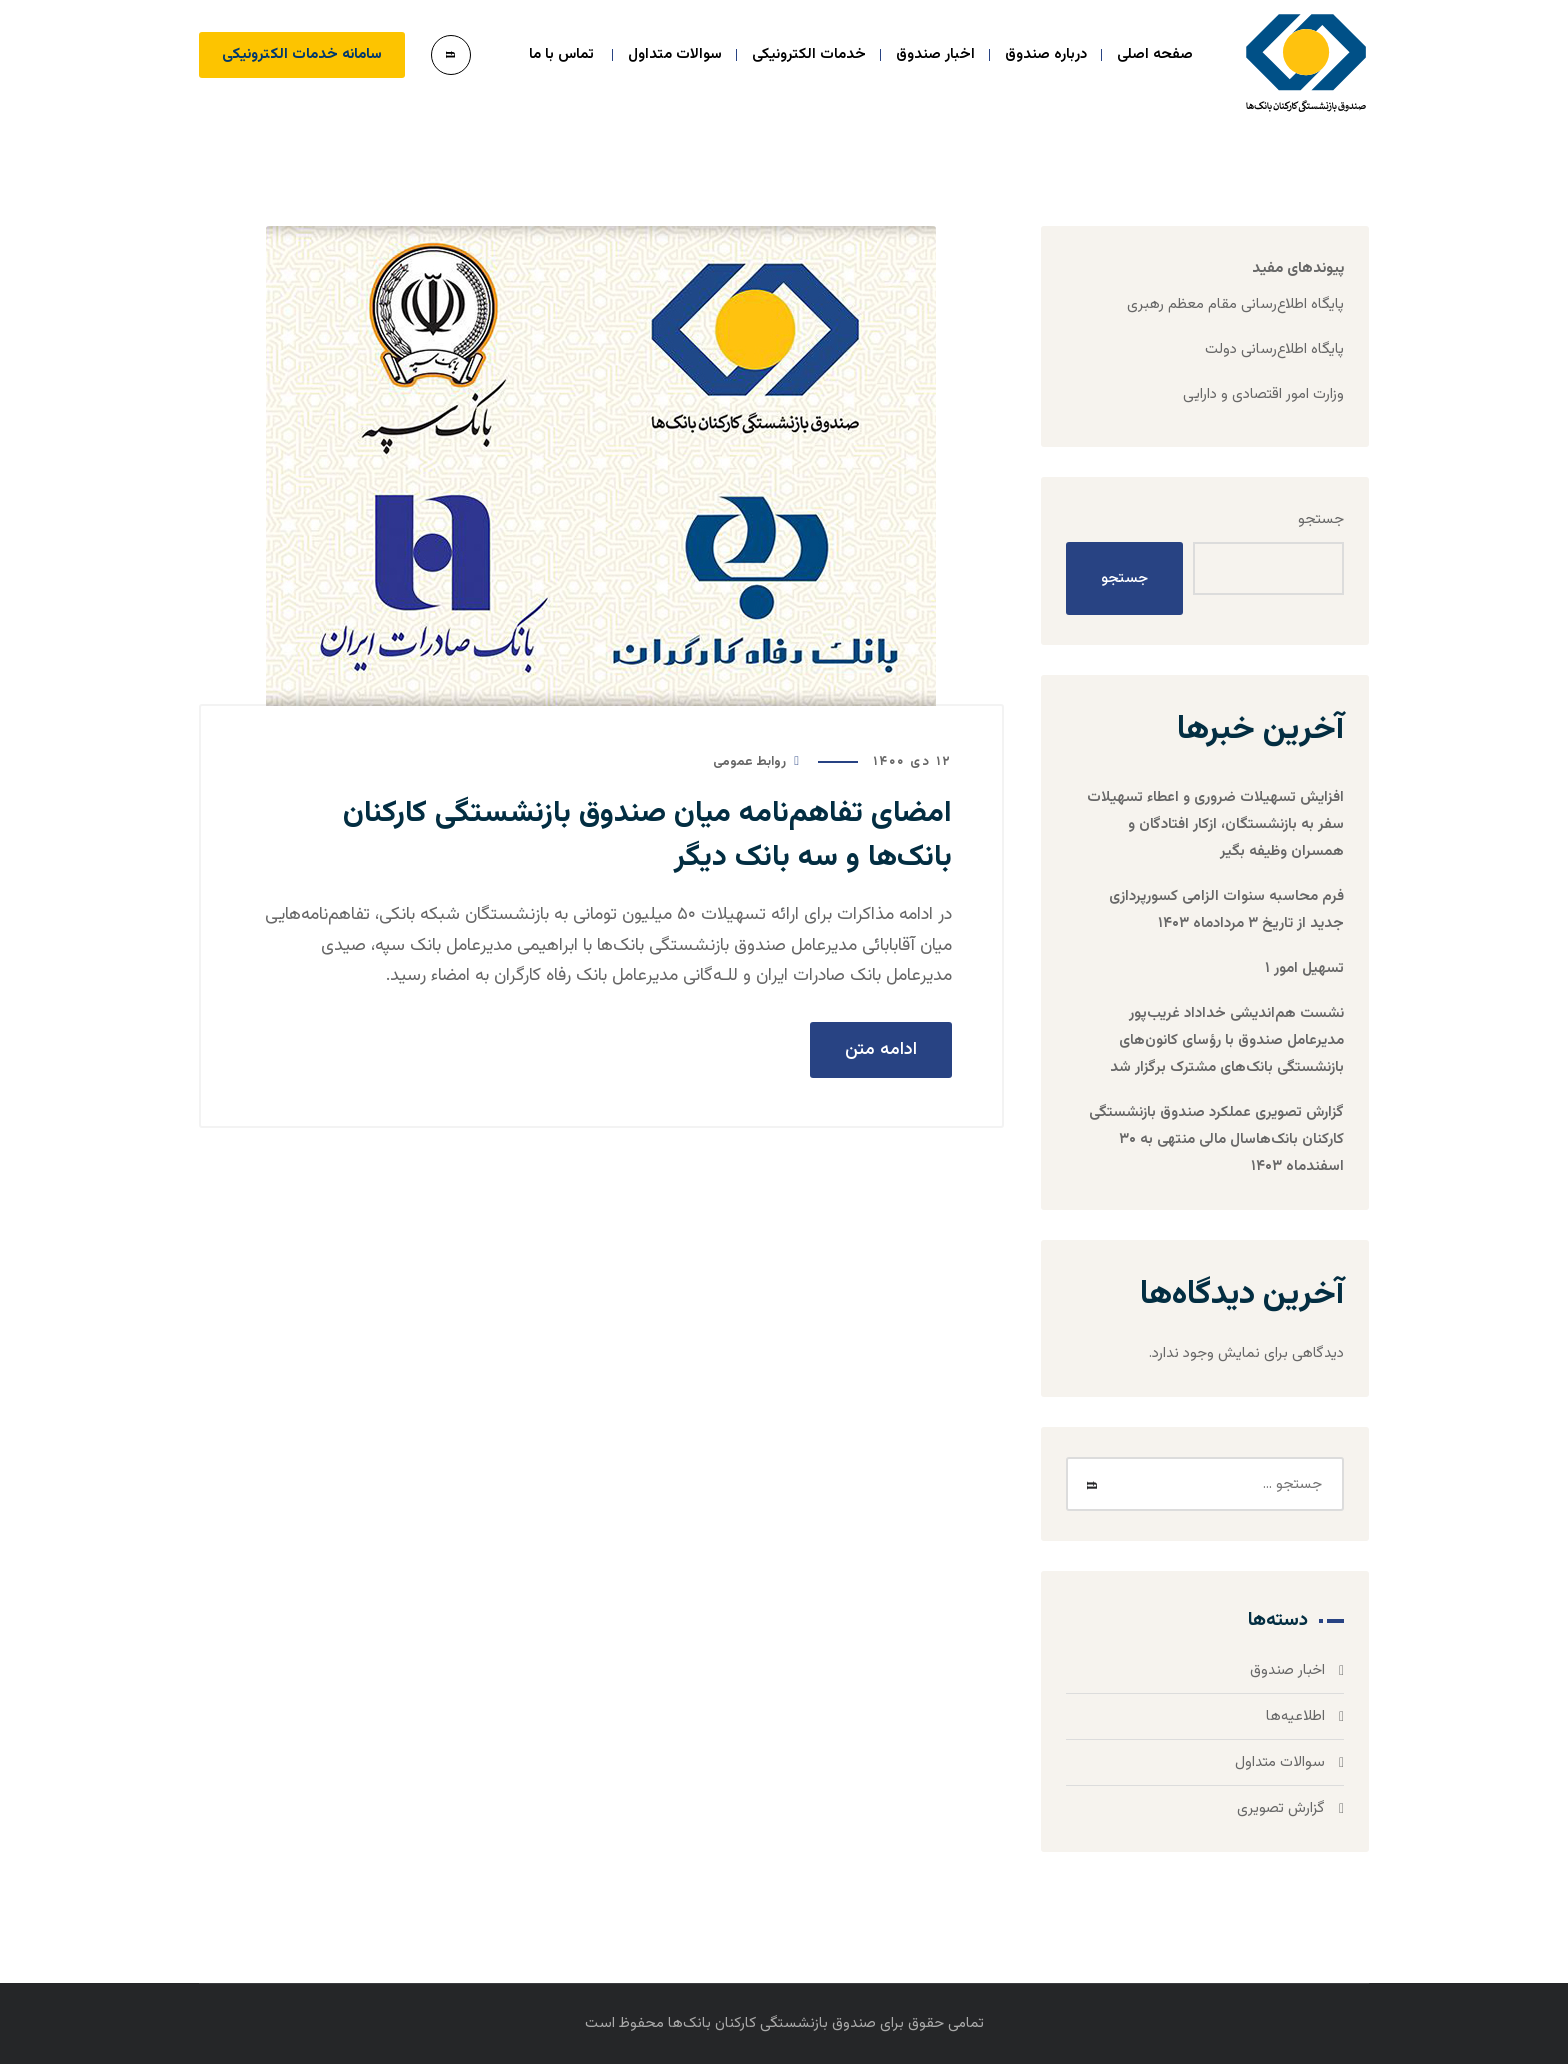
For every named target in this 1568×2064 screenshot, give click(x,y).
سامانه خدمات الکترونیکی (302, 54)
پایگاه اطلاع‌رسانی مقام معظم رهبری (1235, 304)
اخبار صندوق (1287, 1670)
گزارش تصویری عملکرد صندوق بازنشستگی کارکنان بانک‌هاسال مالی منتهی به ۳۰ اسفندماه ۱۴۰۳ (1216, 1139)
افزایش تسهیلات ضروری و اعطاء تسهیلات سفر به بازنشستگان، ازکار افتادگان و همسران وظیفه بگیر (1215, 824)
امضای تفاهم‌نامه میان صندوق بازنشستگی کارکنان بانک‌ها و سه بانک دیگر (647, 835)
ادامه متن (881, 1050)
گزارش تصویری (1281, 1808)
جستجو (1321, 519)
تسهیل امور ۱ (1304, 968)
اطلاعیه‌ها (1295, 1716)
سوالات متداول (1280, 1762)
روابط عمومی (749, 762)
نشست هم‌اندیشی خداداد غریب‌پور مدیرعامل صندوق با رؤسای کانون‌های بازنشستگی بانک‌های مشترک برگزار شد (1227, 1040)
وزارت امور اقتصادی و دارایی (1263, 394)
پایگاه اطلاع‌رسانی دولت (1274, 349)
